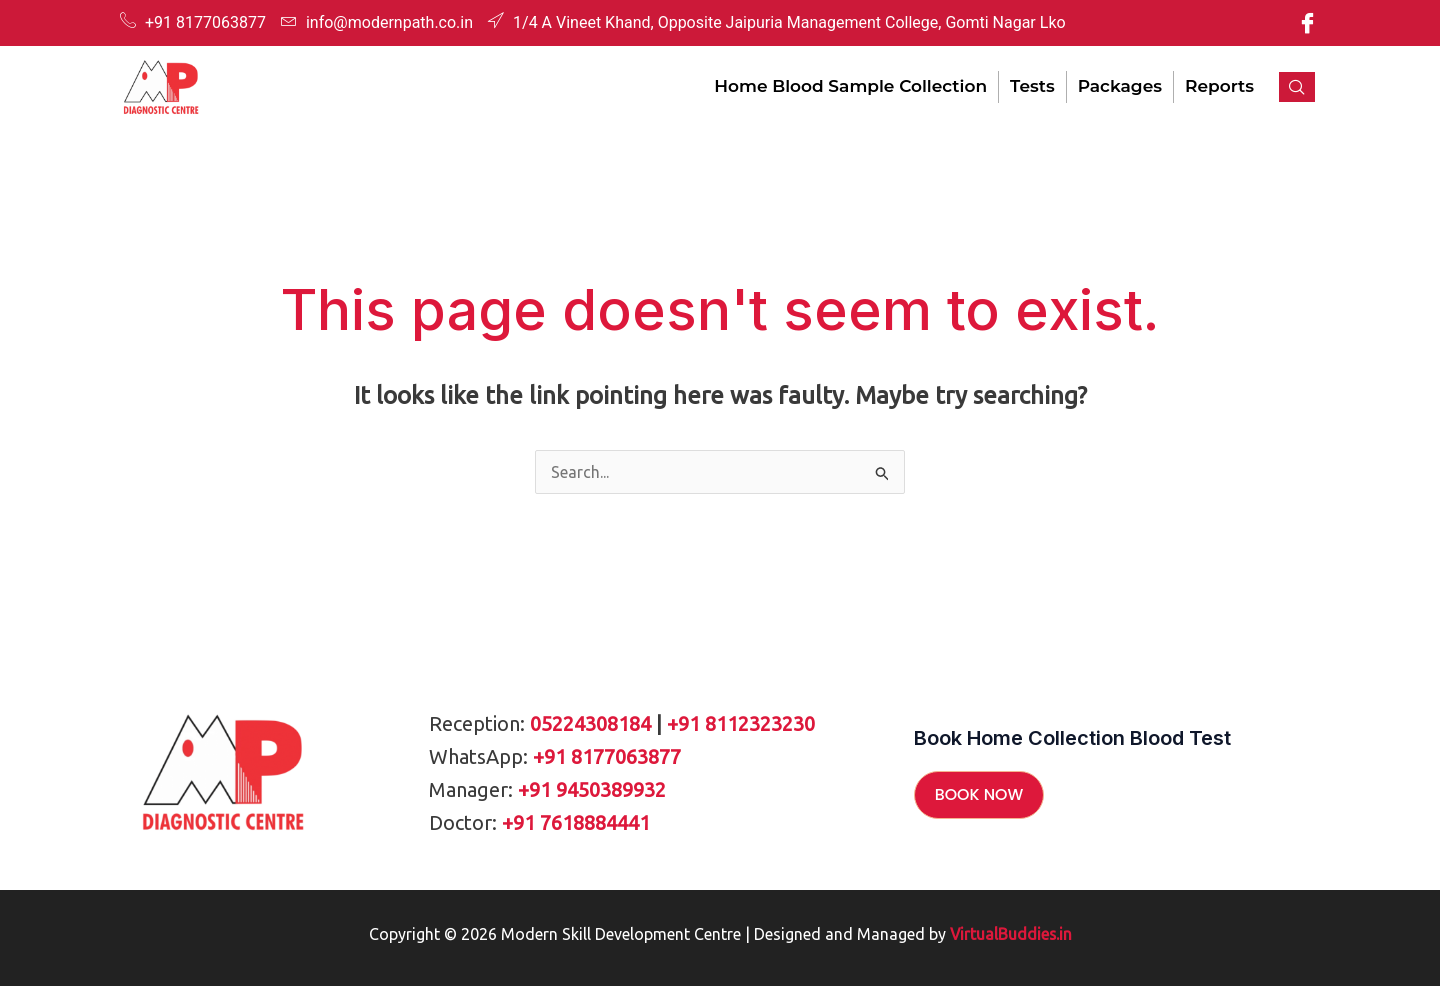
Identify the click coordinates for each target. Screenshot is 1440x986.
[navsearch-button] (1297, 87)
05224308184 (590, 723)
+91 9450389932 (592, 789)
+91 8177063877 (607, 756)
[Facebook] (1307, 23)
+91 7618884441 (576, 822)
